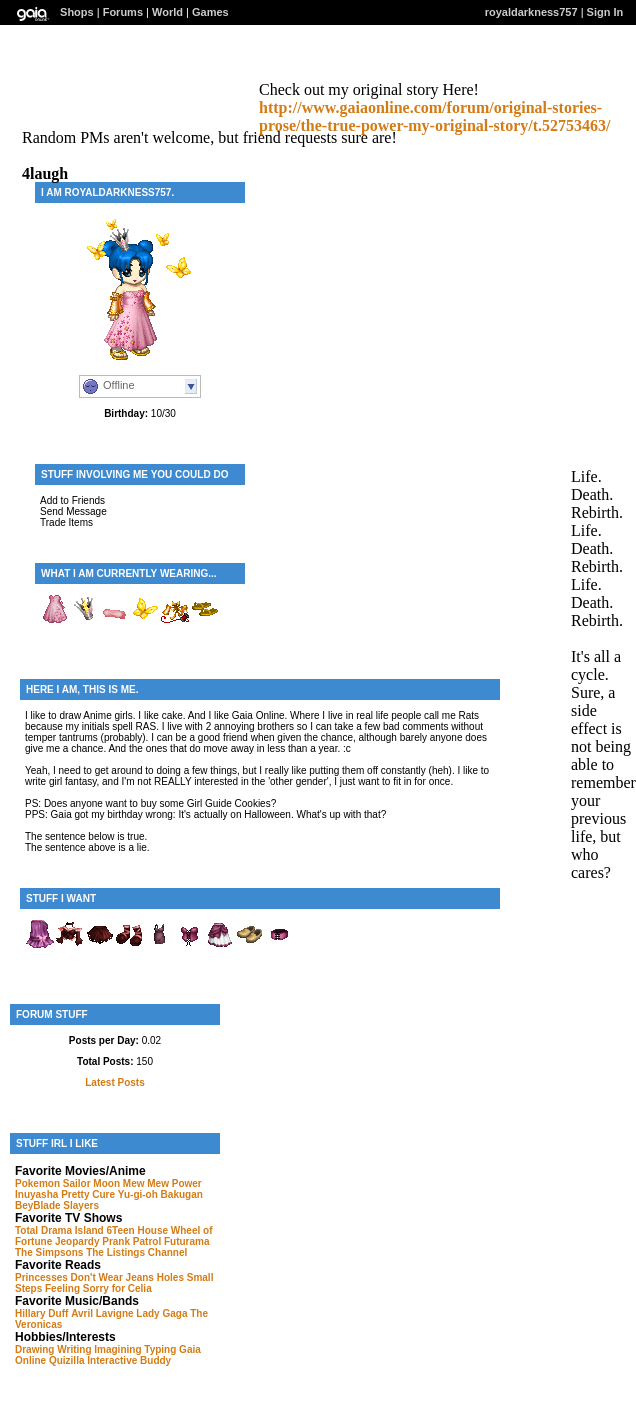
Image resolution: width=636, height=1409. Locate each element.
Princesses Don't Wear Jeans (84, 1277)
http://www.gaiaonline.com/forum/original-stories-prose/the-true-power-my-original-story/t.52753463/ (434, 116)
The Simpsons (49, 1252)
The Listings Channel (136, 1252)
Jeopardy (77, 1241)
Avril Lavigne (102, 1313)
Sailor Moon (91, 1183)
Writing (74, 1349)
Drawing (34, 1349)
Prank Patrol (131, 1241)
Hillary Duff (41, 1313)
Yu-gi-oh (138, 1194)
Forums (123, 12)
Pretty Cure (88, 1194)
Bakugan (182, 1194)
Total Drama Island (59, 1230)
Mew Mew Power (162, 1183)
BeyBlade (38, 1205)
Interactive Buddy (129, 1360)
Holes (170, 1277)
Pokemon (37, 1183)
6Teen (121, 1230)
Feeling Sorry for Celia (98, 1288)
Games (210, 12)
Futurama (187, 1241)
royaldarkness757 (531, 12)
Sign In (605, 12)
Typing (160, 1349)
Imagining (117, 1349)
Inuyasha (36, 1194)
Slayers (81, 1205)
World (167, 12)
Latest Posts (114, 1082)
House (152, 1230)
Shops (77, 12)
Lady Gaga (161, 1313)
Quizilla (67, 1360)
